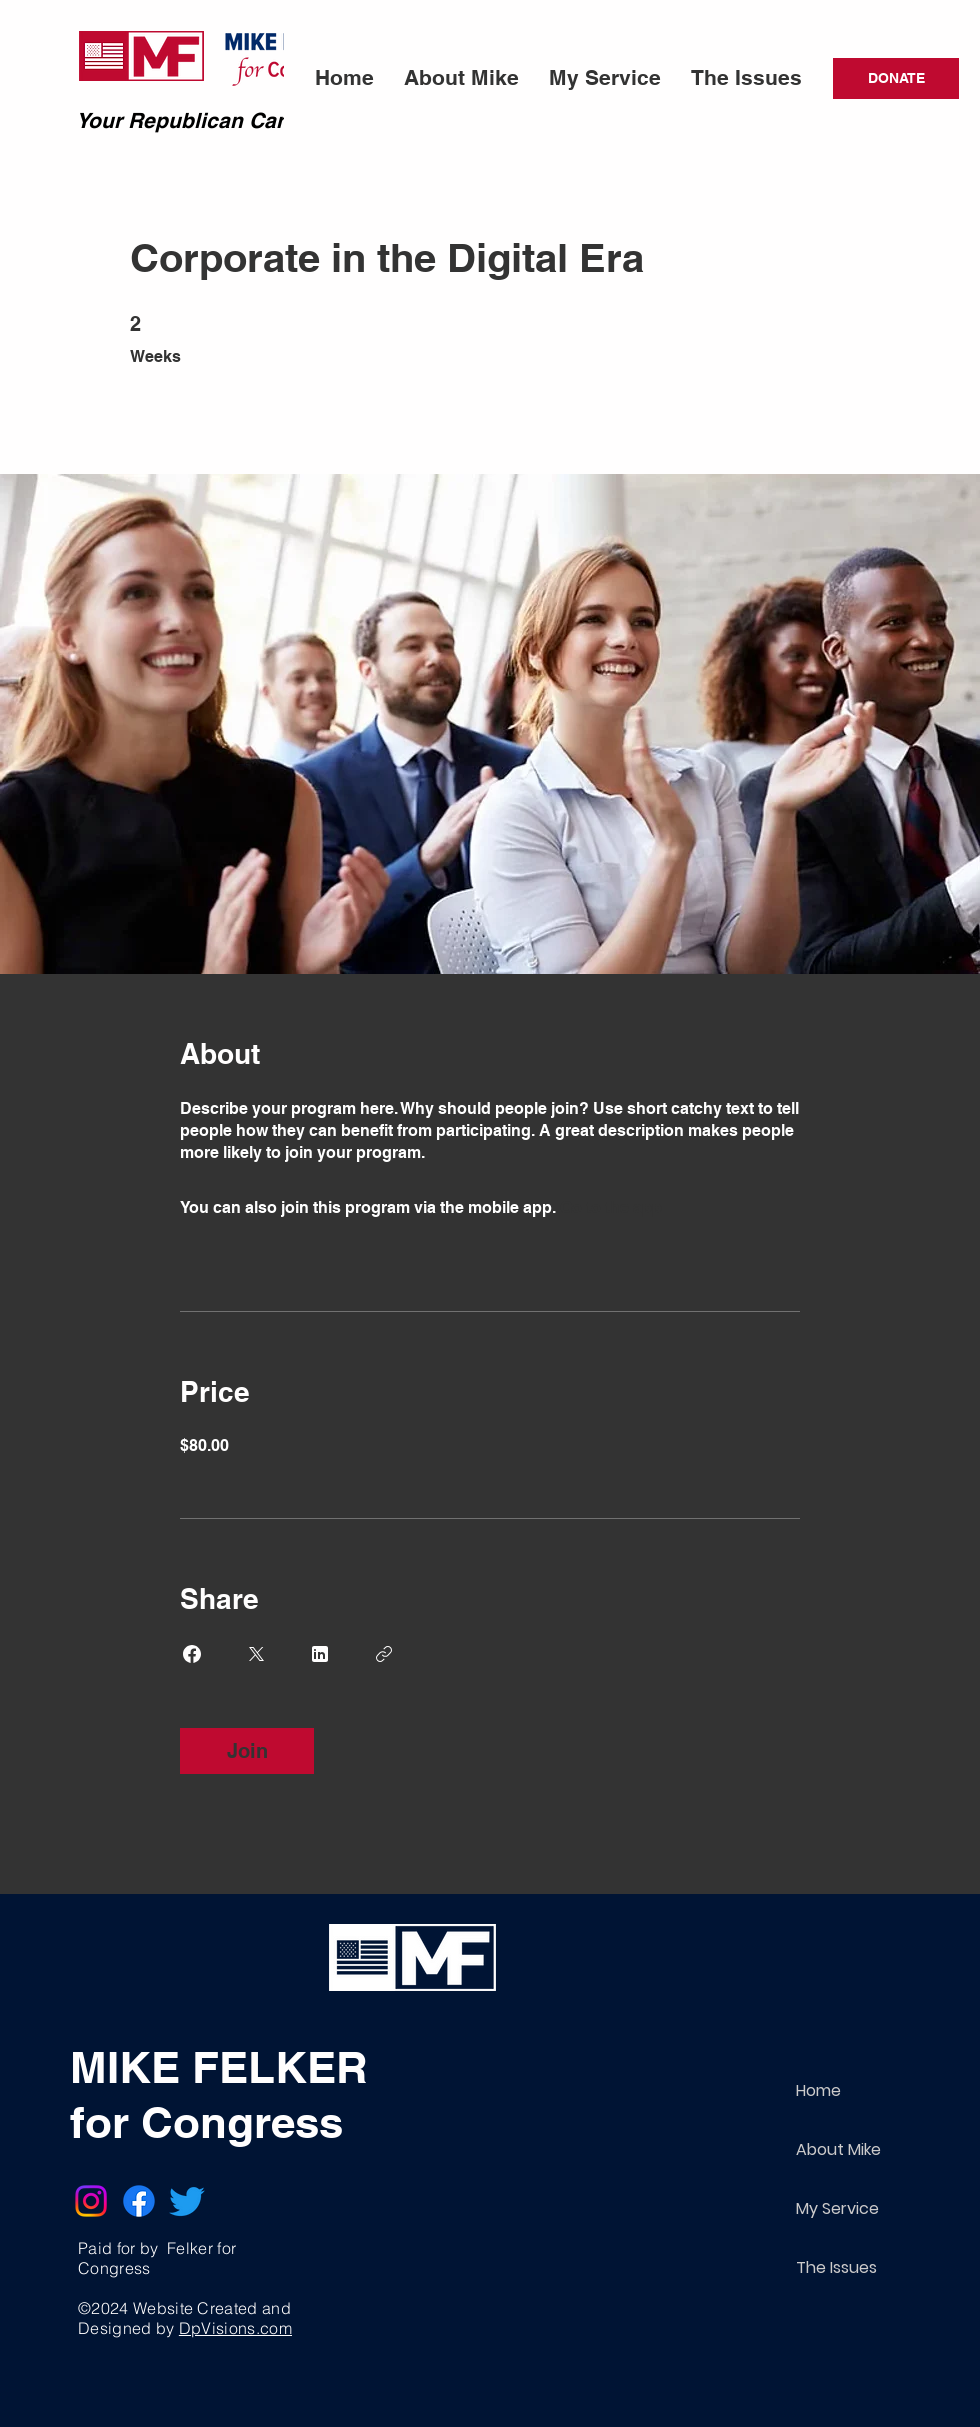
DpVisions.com (235, 2328)
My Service (837, 2208)
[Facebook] (139, 2201)
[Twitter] (187, 2201)
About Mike (838, 2149)
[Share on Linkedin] (320, 1654)
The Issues (836, 2267)
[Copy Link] (384, 1654)
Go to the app (611, 1207)
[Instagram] (91, 2201)
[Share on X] (256, 1654)
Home (818, 2090)
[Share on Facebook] (192, 1654)
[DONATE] (896, 78)
